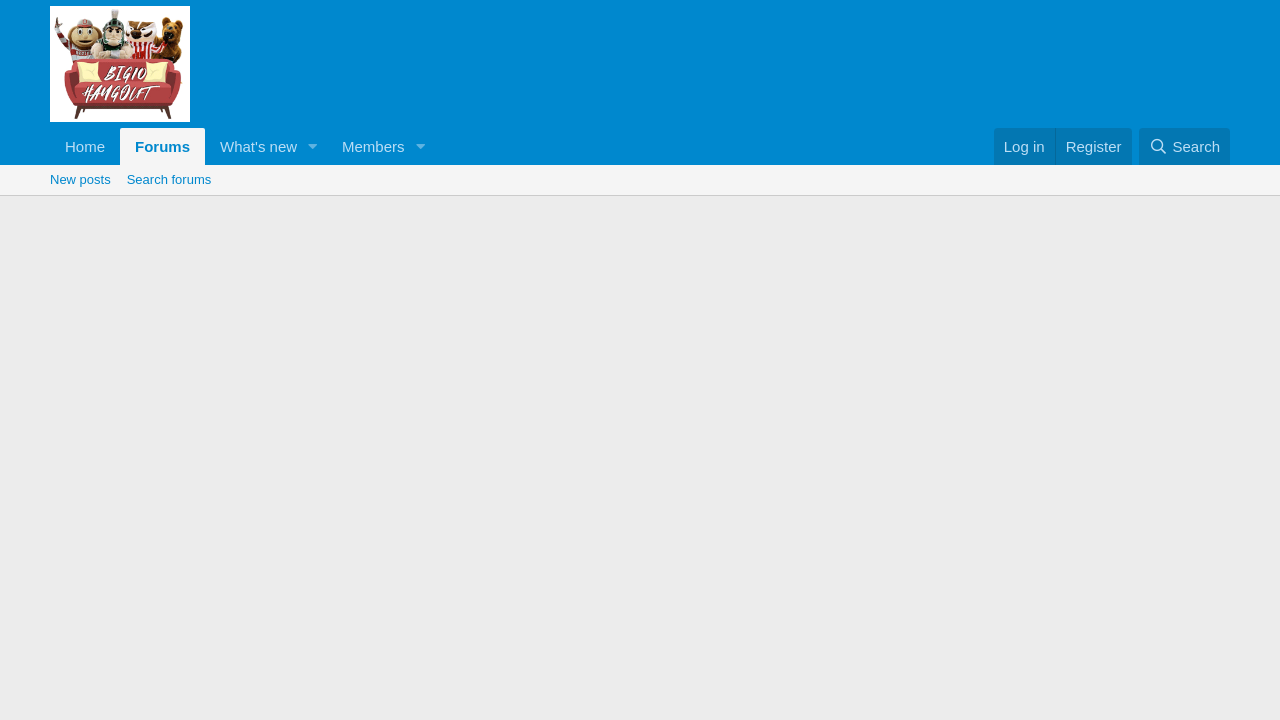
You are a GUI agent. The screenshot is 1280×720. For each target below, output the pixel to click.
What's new (258, 146)
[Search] (1184, 146)
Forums (162, 146)
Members (373, 146)
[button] (313, 146)
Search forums (169, 179)
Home (85, 146)
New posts (80, 179)
